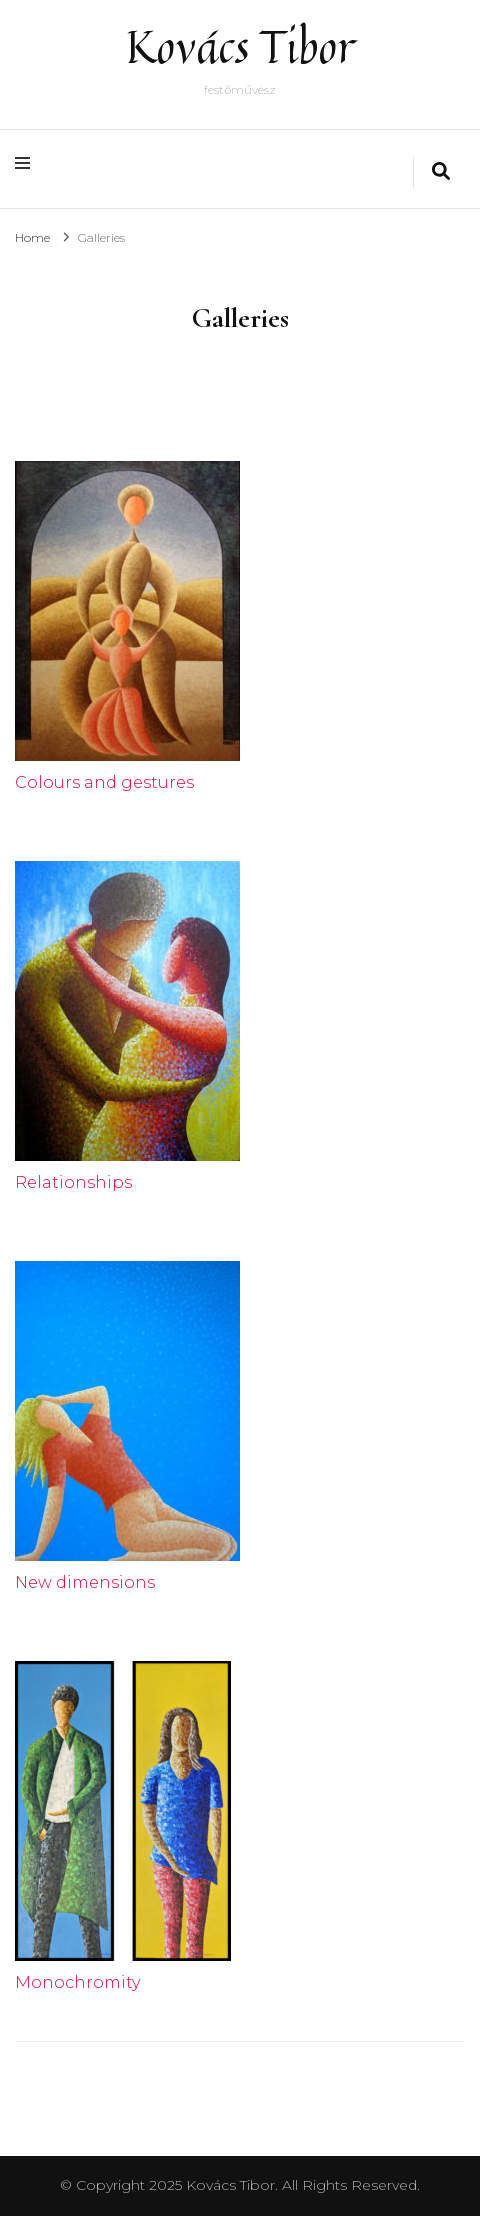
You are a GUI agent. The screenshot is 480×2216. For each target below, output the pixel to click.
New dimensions (85, 1582)
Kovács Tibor (240, 46)
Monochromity (77, 1982)
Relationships (73, 1182)
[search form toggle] (441, 173)
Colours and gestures (104, 782)
